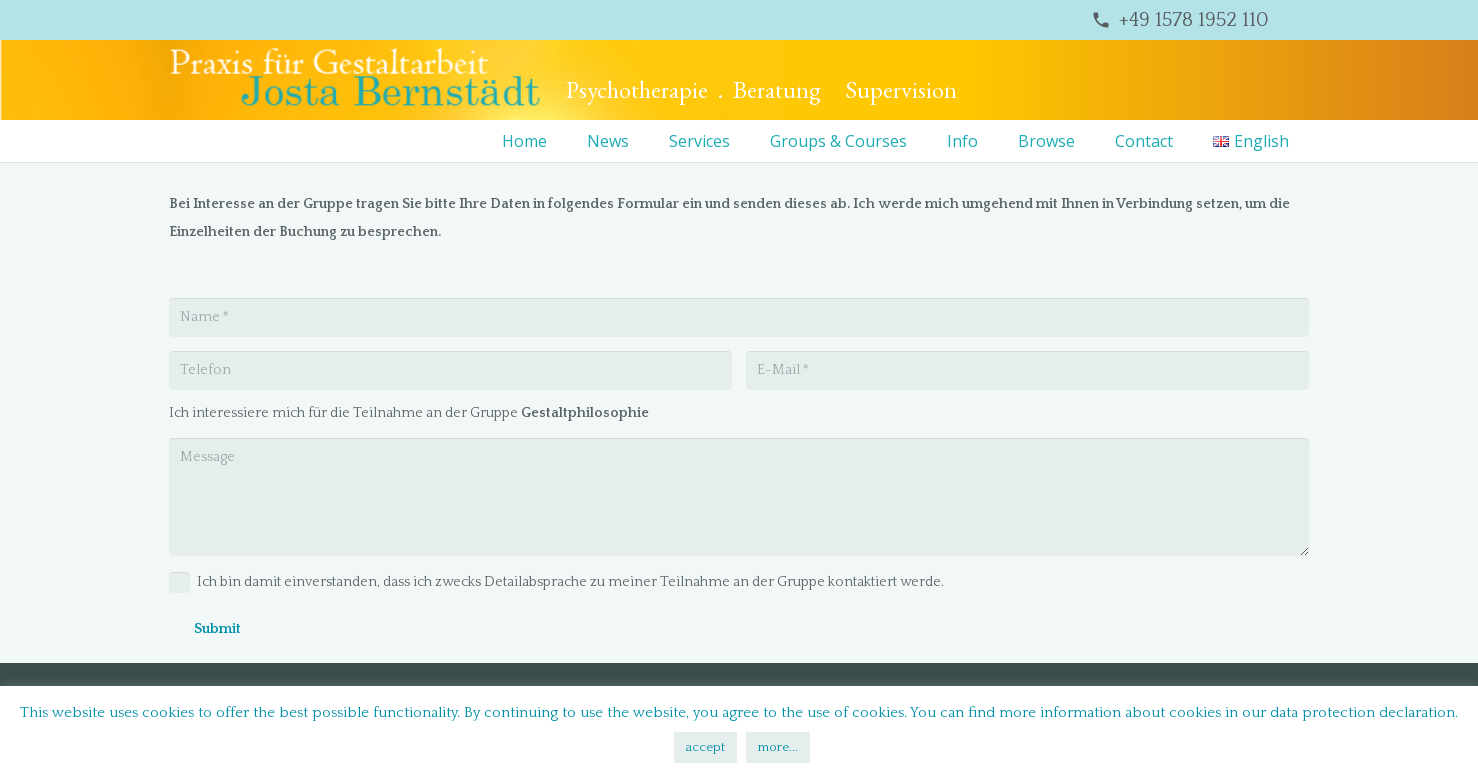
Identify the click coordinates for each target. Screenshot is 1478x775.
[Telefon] (450, 370)
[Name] (739, 317)
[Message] (739, 497)
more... (778, 747)
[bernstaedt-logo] (355, 80)
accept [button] (705, 747)
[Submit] (217, 629)
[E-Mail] (1027, 370)
